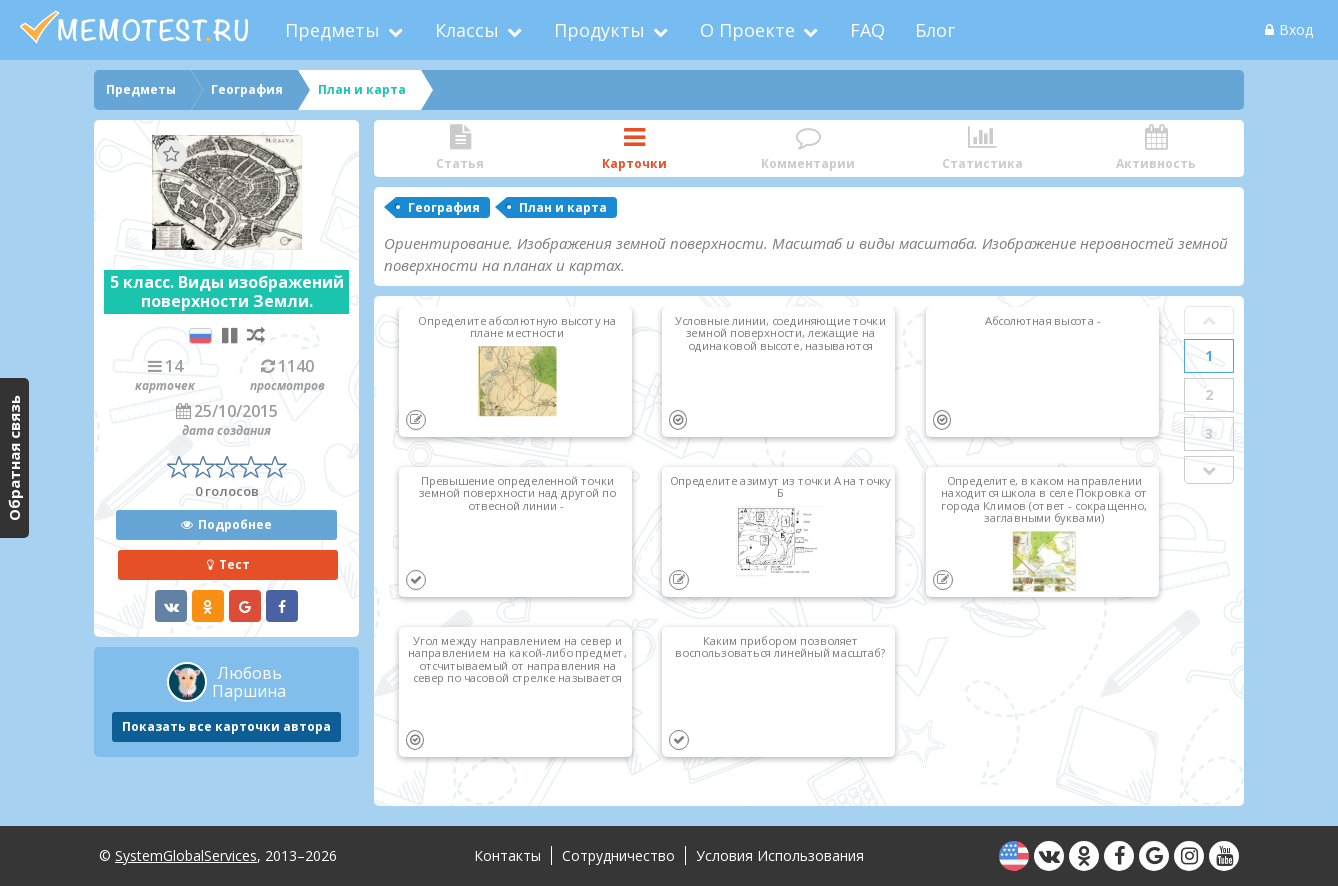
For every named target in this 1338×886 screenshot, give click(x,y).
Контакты (507, 855)
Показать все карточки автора (226, 726)
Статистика (982, 148)
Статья (460, 148)
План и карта (563, 207)
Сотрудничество (618, 855)
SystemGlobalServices (186, 855)
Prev (1209, 320)
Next (1209, 470)
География (444, 207)
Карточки (634, 148)
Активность (1156, 148)
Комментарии (808, 148)
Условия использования (780, 855)
